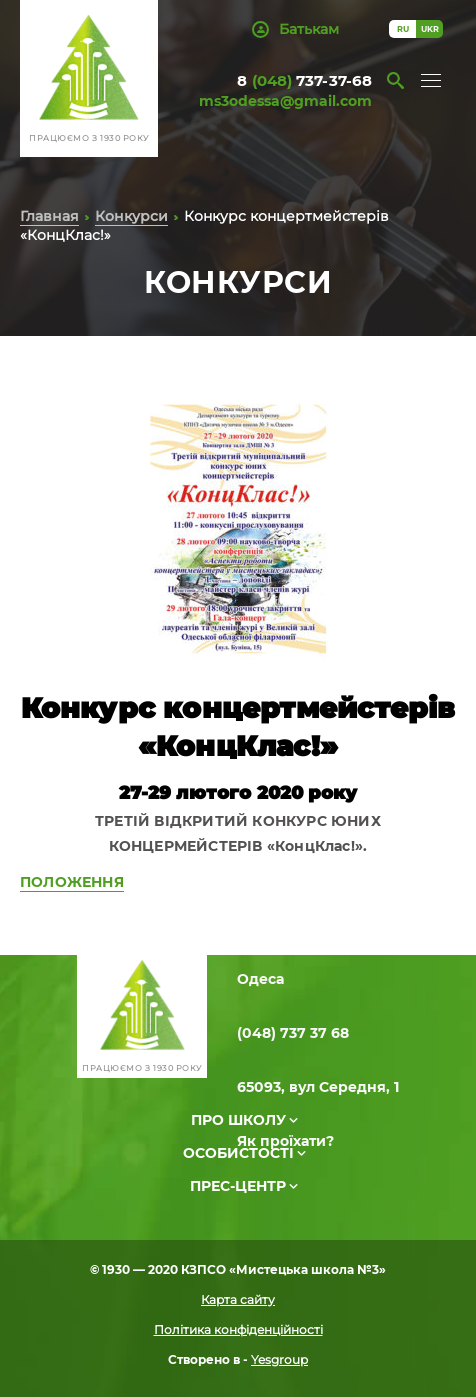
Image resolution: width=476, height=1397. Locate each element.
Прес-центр (238, 1186)
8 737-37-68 (304, 80)
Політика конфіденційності (238, 1329)
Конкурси (131, 216)
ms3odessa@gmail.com (285, 101)
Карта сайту (238, 1299)
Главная (49, 216)
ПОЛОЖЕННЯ (72, 882)
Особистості (238, 1153)
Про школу (238, 1120)
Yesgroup (279, 1359)
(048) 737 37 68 (293, 1033)
